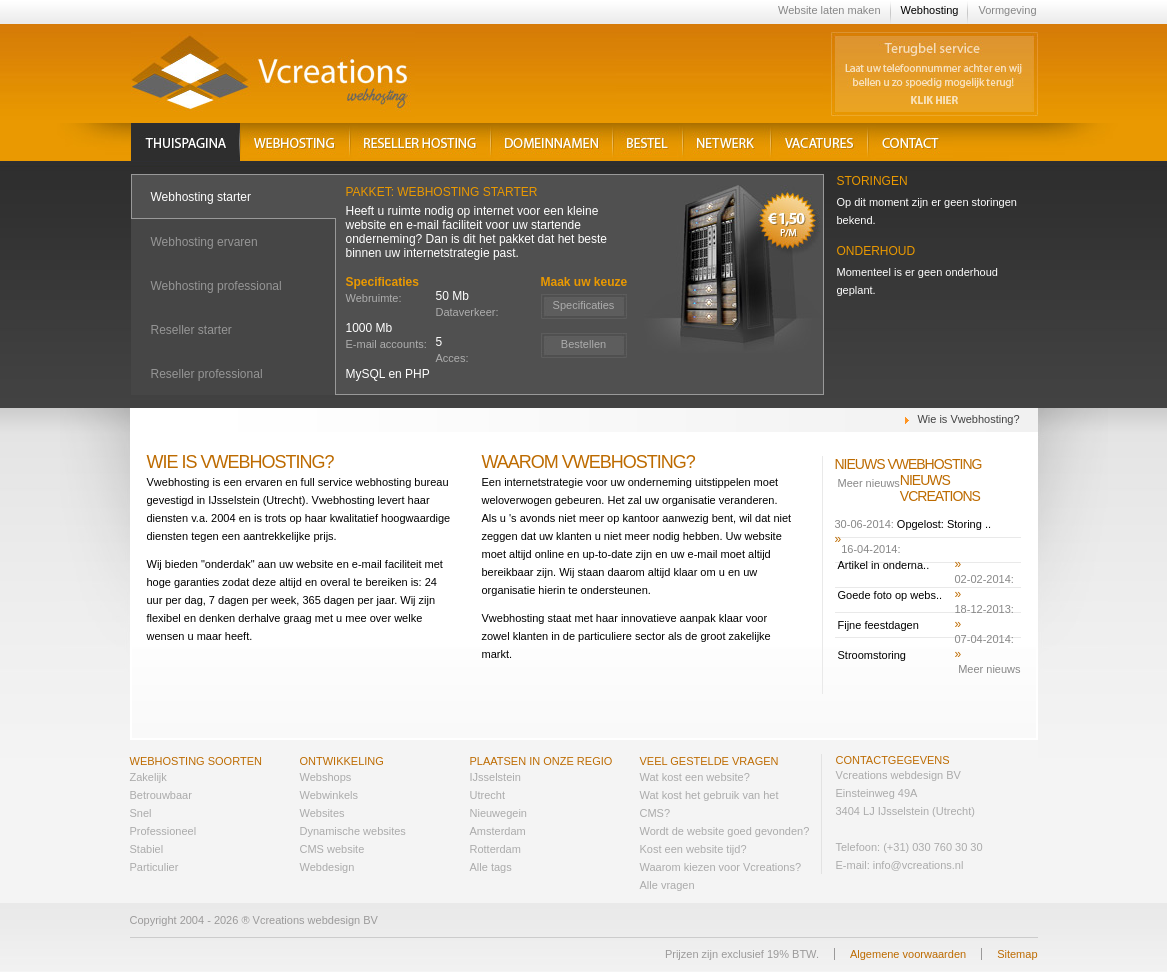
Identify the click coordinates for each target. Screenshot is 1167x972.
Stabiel (147, 849)
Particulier (154, 867)
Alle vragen (667, 885)
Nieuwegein (498, 813)
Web (311, 777)
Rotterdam (495, 849)
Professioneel (163, 831)
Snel (141, 813)
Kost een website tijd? (693, 849)
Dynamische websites (353, 831)
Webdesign (327, 867)
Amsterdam (498, 831)
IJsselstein (495, 777)
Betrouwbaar (161, 795)
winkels (340, 795)
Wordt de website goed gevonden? (725, 831)
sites (333, 813)
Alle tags (491, 867)
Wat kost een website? (695, 777)
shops (336, 777)
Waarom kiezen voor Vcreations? (721, 867)
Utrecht (487, 795)
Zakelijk (148, 777)
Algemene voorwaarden (908, 954)
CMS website (332, 849)
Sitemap (1017, 954)
